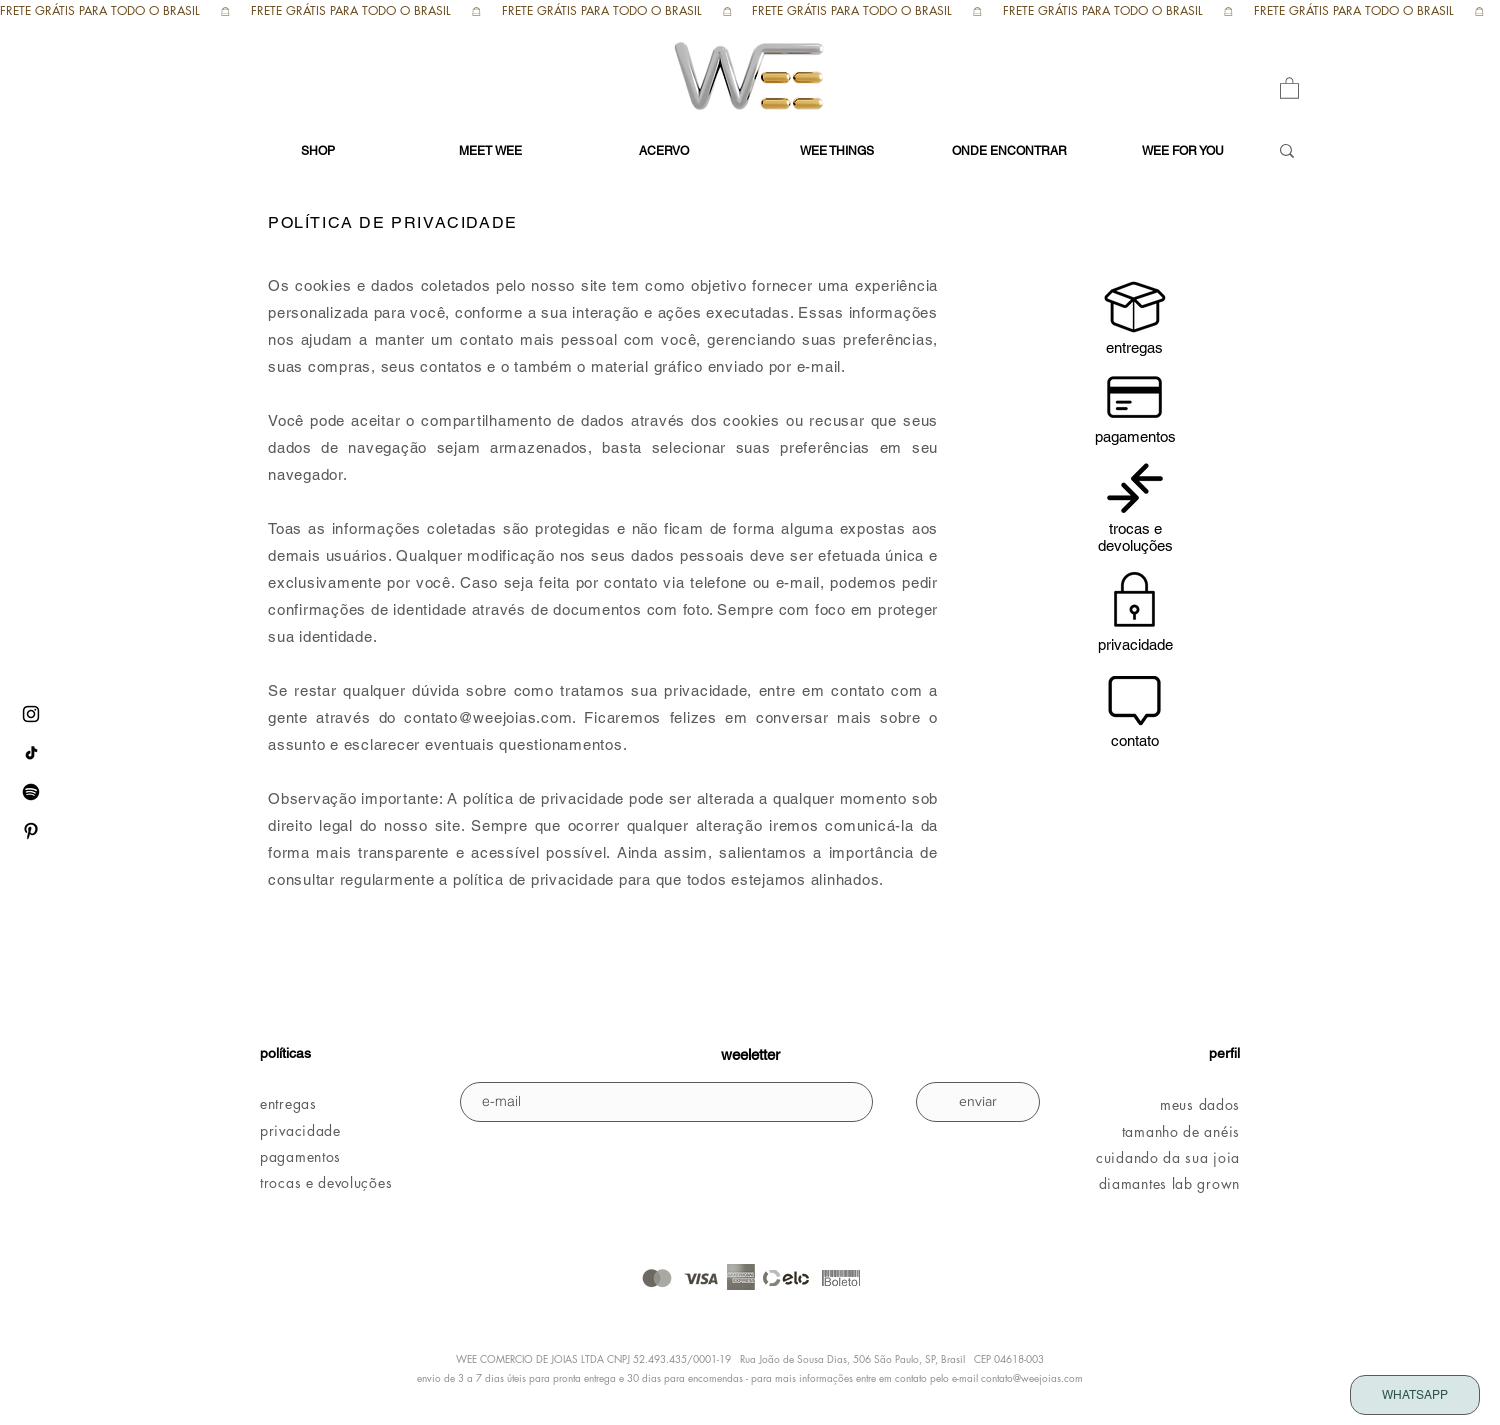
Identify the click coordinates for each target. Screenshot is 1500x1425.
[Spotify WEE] (31, 792)
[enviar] (978, 1102)
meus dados (1200, 1104)
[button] (1289, 87)
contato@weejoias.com (488, 717)
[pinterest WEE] (31, 831)
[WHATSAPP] (1415, 1395)
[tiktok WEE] (31, 753)
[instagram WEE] (31, 714)
